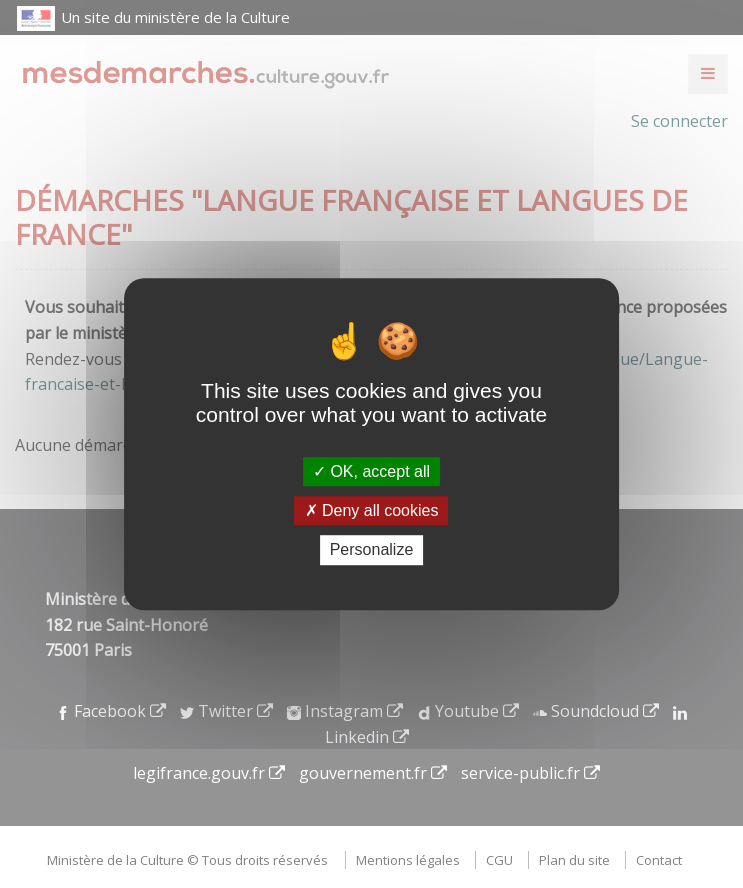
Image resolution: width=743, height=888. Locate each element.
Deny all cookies (372, 510)
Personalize (372, 550)
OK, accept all (371, 471)
